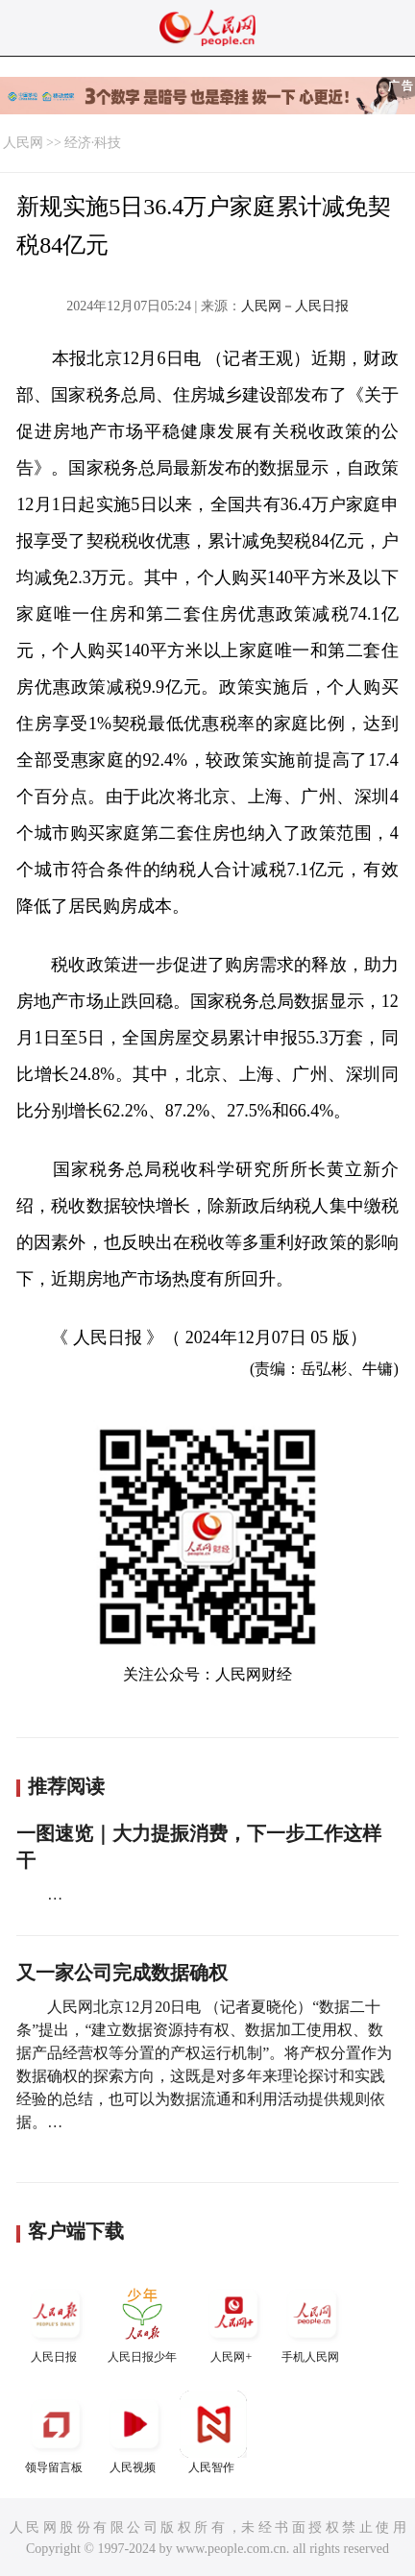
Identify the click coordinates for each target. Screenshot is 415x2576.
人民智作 (213, 2432)
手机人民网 (312, 2322)
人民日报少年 (142, 2322)
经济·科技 (93, 142)
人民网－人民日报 (295, 306)
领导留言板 (55, 2432)
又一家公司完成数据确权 (122, 1972)
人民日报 (55, 2322)
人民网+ (233, 2322)
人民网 (23, 142)
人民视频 (134, 2432)
